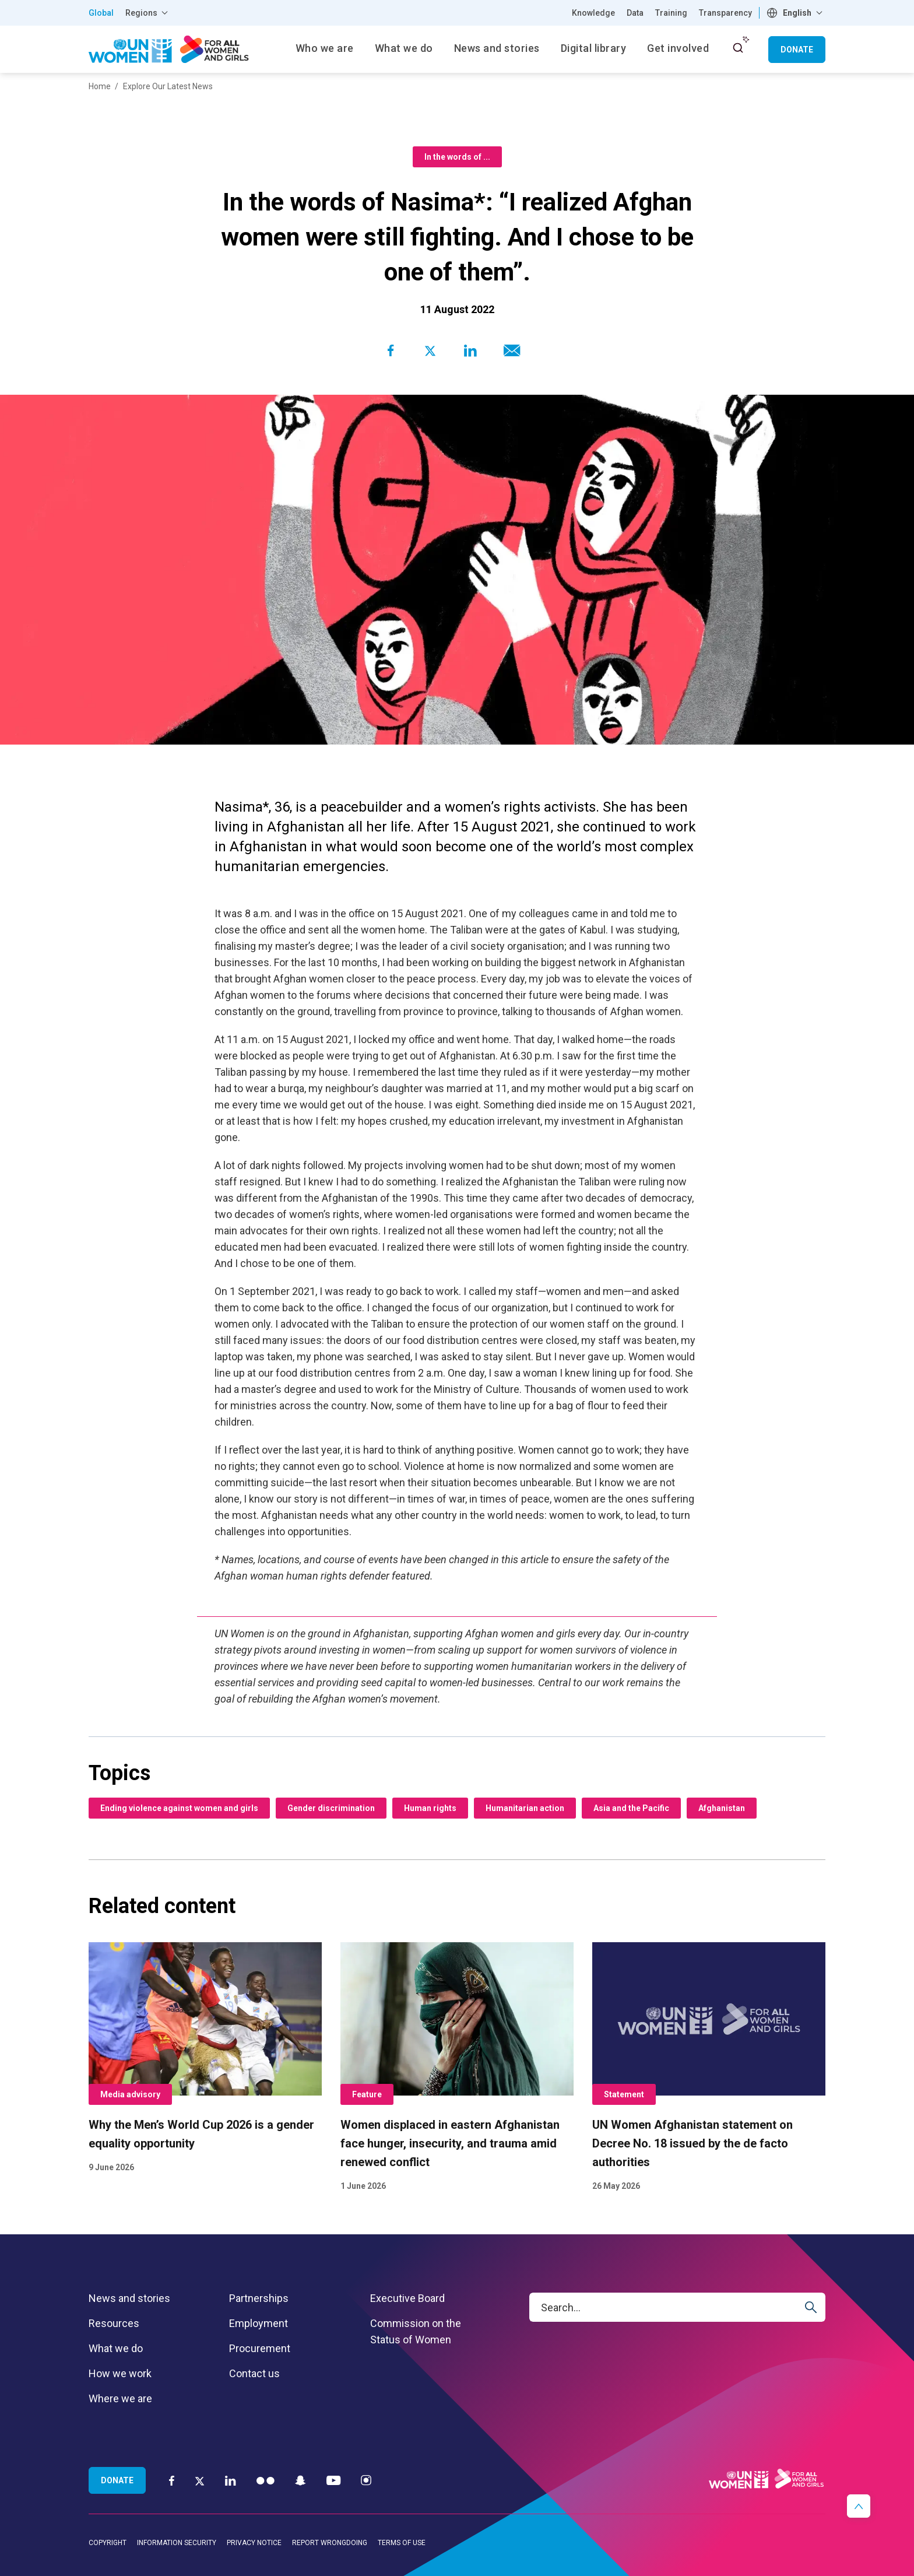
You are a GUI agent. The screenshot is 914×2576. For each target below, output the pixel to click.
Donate (797, 49)
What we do (116, 2348)
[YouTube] (333, 2480)
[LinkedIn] (230, 2480)
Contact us (254, 2373)
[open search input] (738, 48)
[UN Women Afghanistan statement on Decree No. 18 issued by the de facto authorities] (708, 2068)
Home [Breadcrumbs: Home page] (100, 86)
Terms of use (402, 2543)
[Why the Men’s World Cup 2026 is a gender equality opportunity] (205, 2058)
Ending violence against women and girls (179, 1808)
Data (635, 12)
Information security (176, 2543)
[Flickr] (265, 2480)
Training (671, 12)
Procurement (259, 2348)
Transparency (725, 12)
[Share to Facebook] (390, 350)
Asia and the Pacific (631, 1808)
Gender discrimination (331, 1808)
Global (101, 12)
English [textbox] (797, 12)
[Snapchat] (300, 2480)
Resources (114, 2323)
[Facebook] (171, 2480)
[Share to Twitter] (430, 350)
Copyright (107, 2543)
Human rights (430, 1808)
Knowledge (593, 12)
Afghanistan (721, 1808)
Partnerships (259, 2298)
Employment (258, 2323)
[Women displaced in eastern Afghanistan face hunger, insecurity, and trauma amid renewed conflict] (457, 2068)
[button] (858, 2506)
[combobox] (796, 13)
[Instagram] (366, 2480)
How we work (120, 2373)
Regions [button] (141, 12)
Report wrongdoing (329, 2543)
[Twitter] (200, 2480)
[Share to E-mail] (509, 350)
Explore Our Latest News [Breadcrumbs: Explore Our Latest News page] (168, 86)
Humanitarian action (525, 1808)
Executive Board (407, 2298)
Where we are (120, 2398)
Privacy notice (254, 2543)
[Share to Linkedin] (470, 350)
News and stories (129, 2298)
